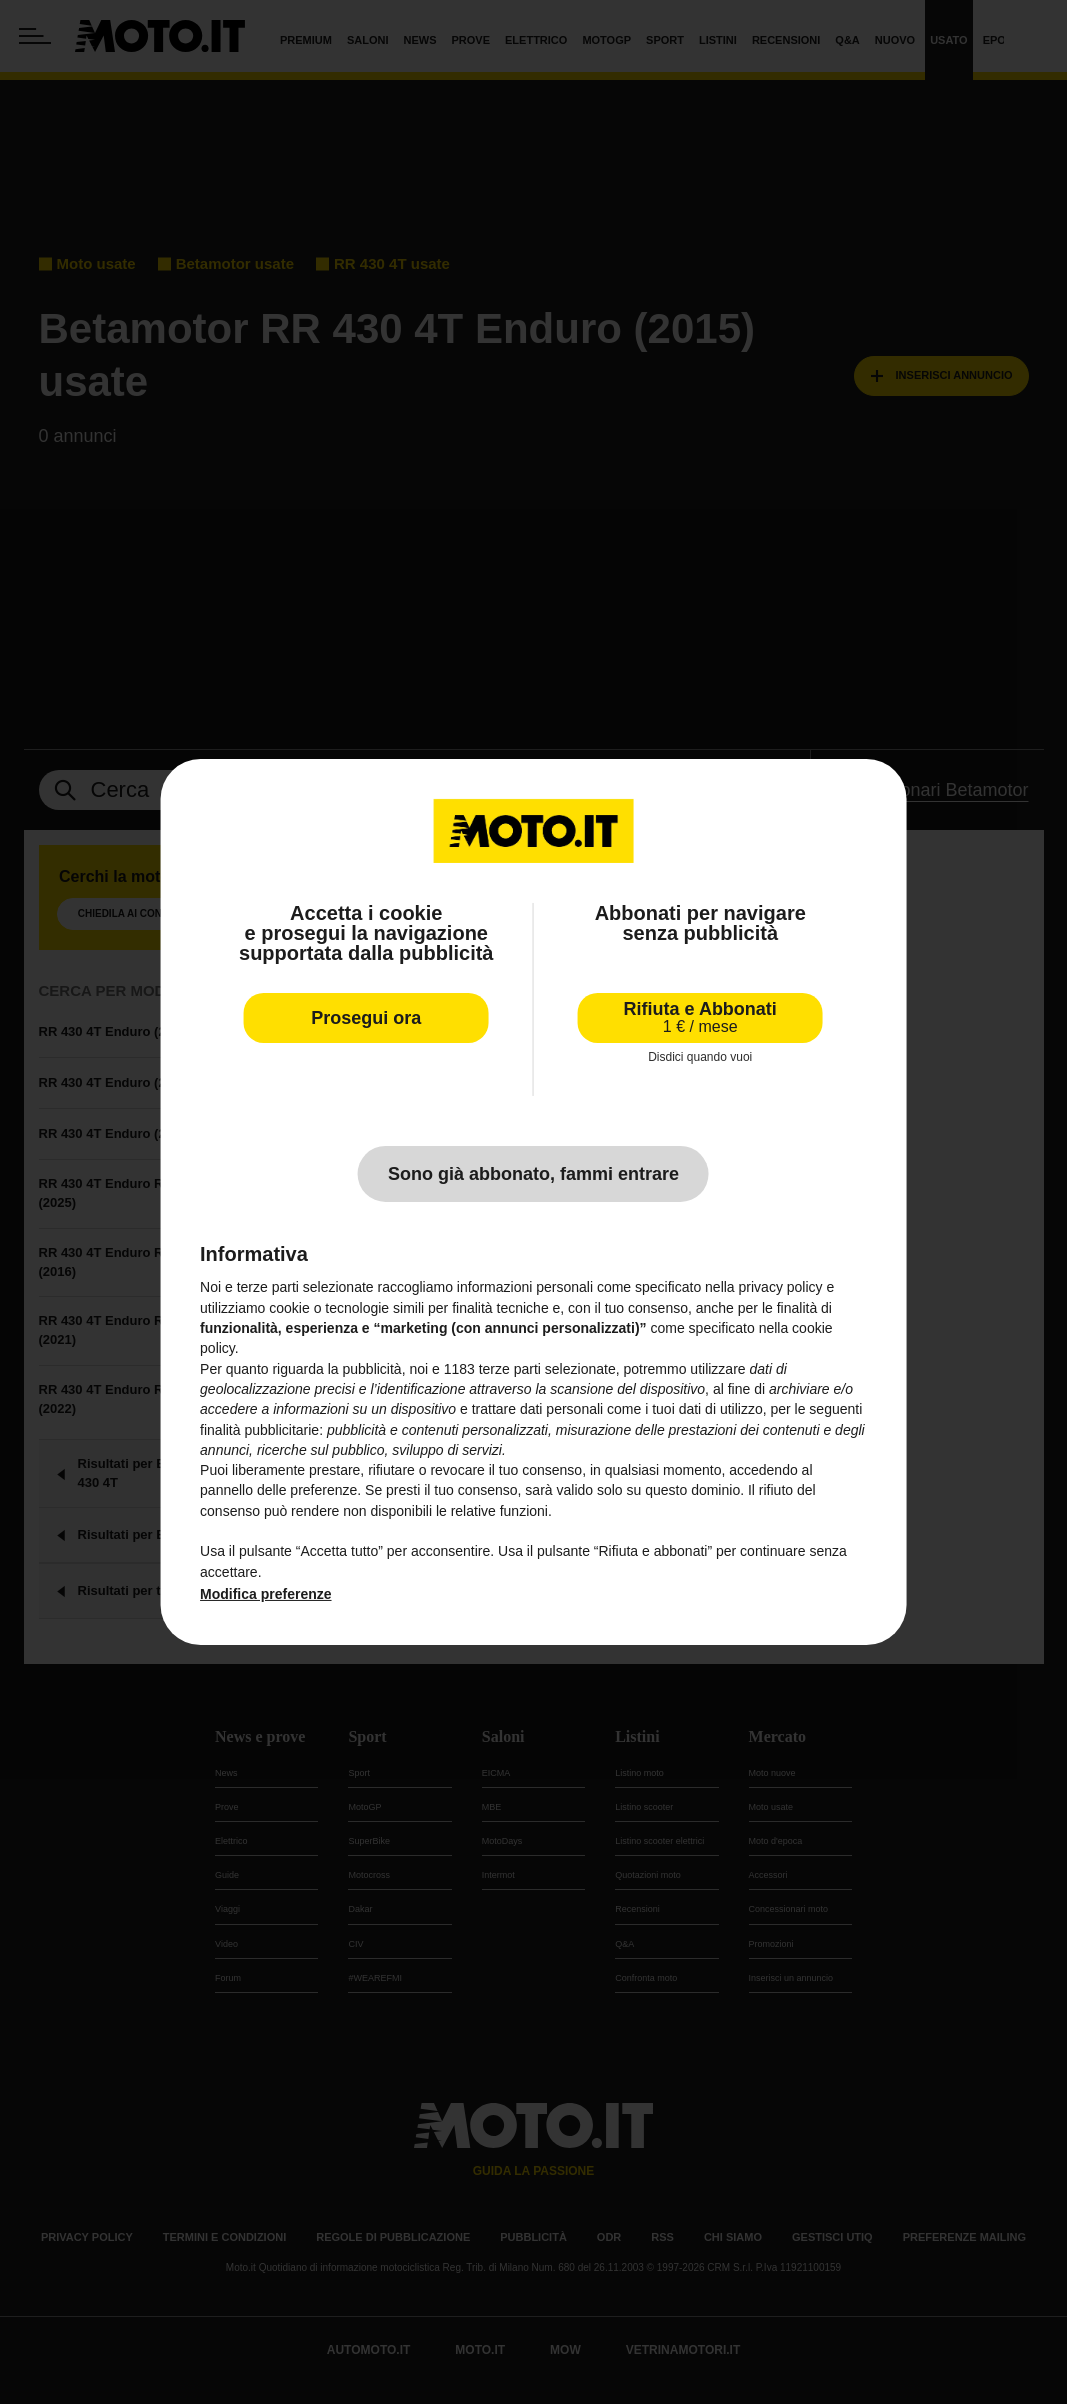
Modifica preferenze (265, 1594)
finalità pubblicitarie (259, 1430)
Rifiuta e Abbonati (700, 1017)
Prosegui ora (366, 1018)
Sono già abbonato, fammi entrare (533, 1174)
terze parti (510, 1369)
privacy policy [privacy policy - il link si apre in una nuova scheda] (781, 1287)
